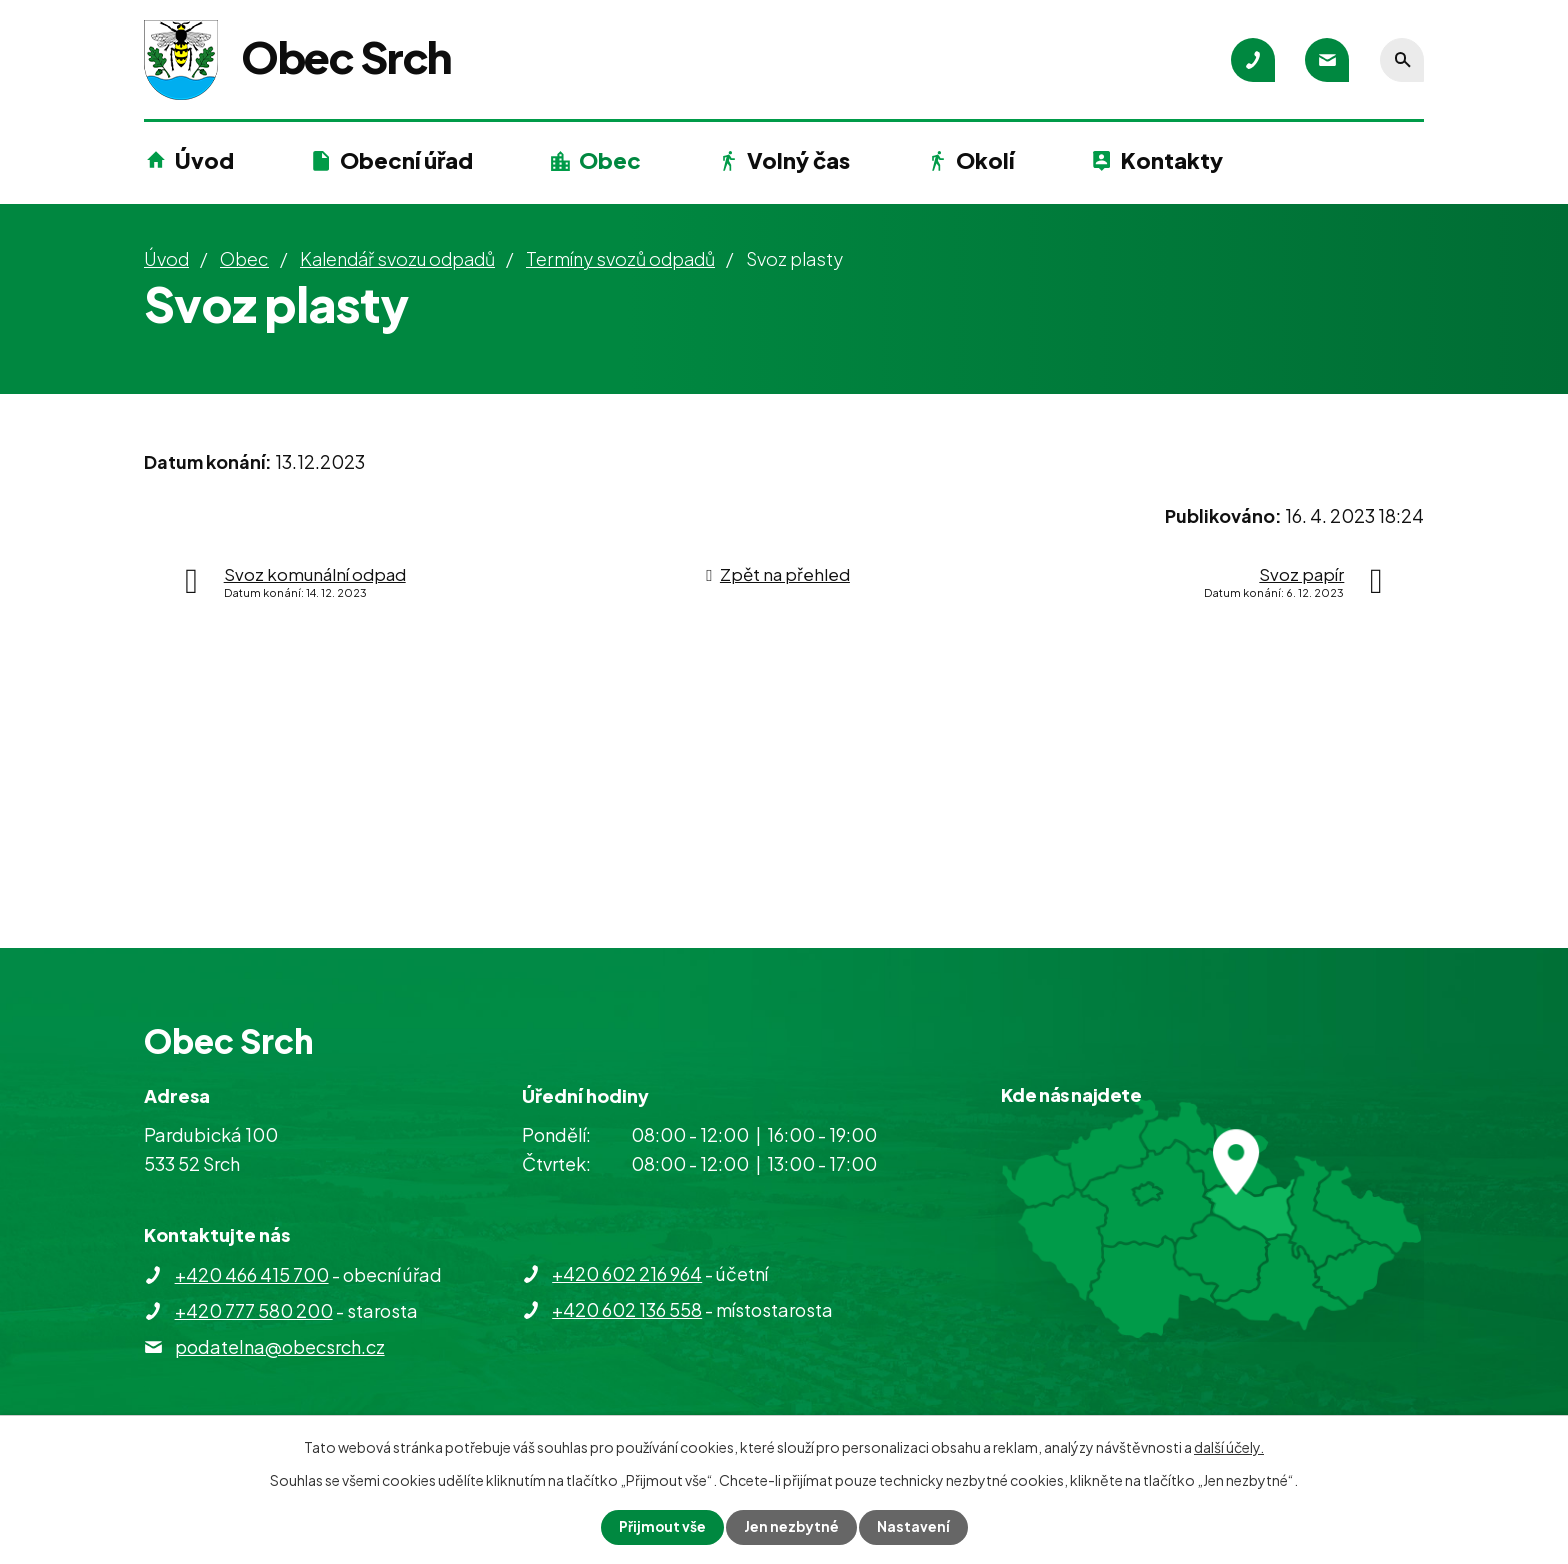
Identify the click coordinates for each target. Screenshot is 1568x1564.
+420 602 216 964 (627, 1273)
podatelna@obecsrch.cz (280, 1346)
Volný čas (798, 160)
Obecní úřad (406, 160)
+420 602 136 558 (627, 1309)
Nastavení (914, 1527)
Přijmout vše (662, 1527)
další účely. (1229, 1447)
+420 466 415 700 (252, 1274)
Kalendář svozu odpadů (397, 258)
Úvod (204, 160)
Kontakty (1172, 160)
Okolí (985, 160)
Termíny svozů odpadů (620, 258)
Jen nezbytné (792, 1527)
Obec (610, 160)
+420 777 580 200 (254, 1310)
